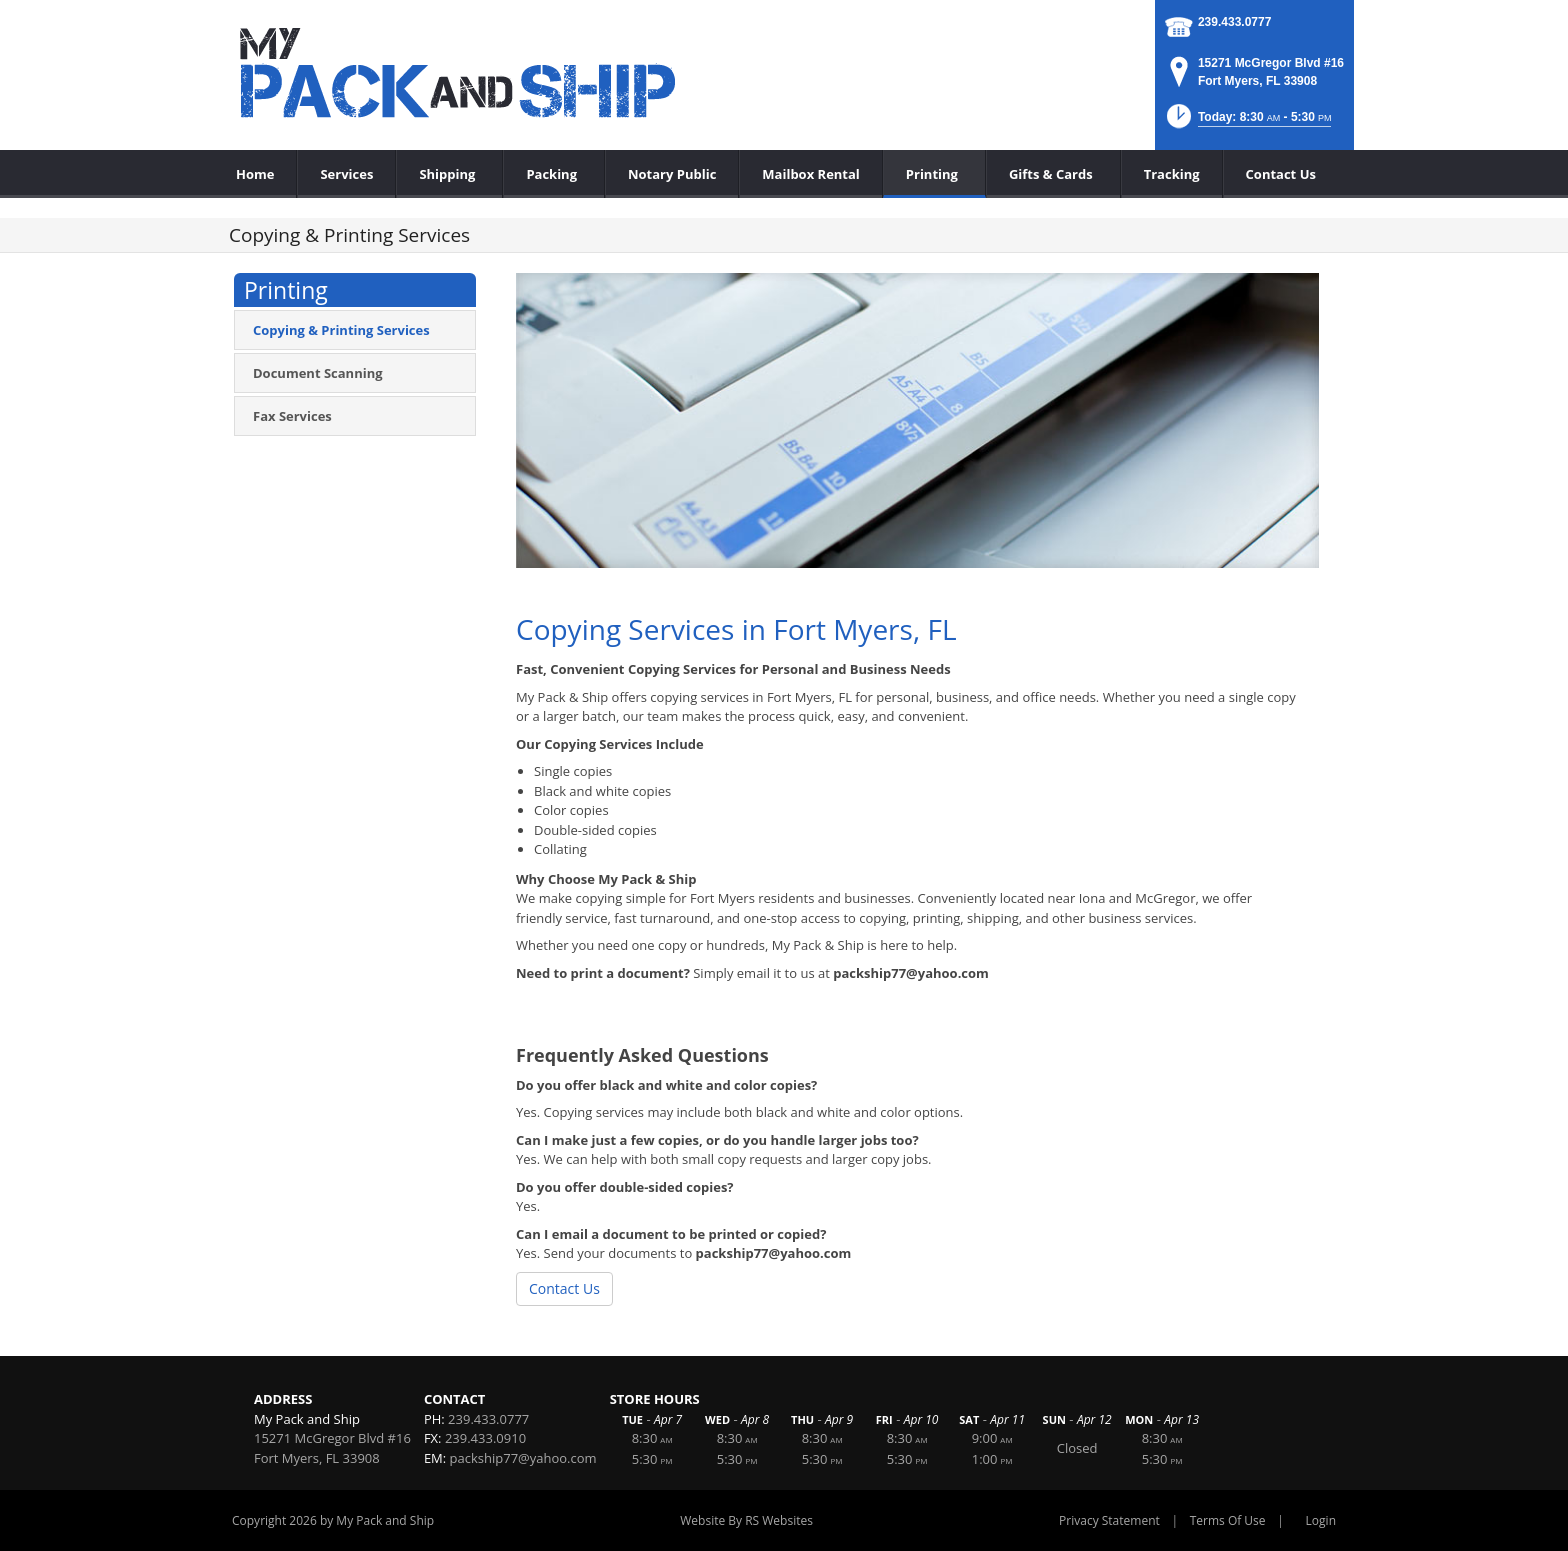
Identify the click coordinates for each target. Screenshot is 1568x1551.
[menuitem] (449, 174)
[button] (1247, 122)
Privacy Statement (1109, 1520)
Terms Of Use (1228, 1520)
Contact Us (564, 1288)
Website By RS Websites (746, 1520)
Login (1321, 1520)
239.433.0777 (1234, 22)
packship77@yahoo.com (523, 1458)
